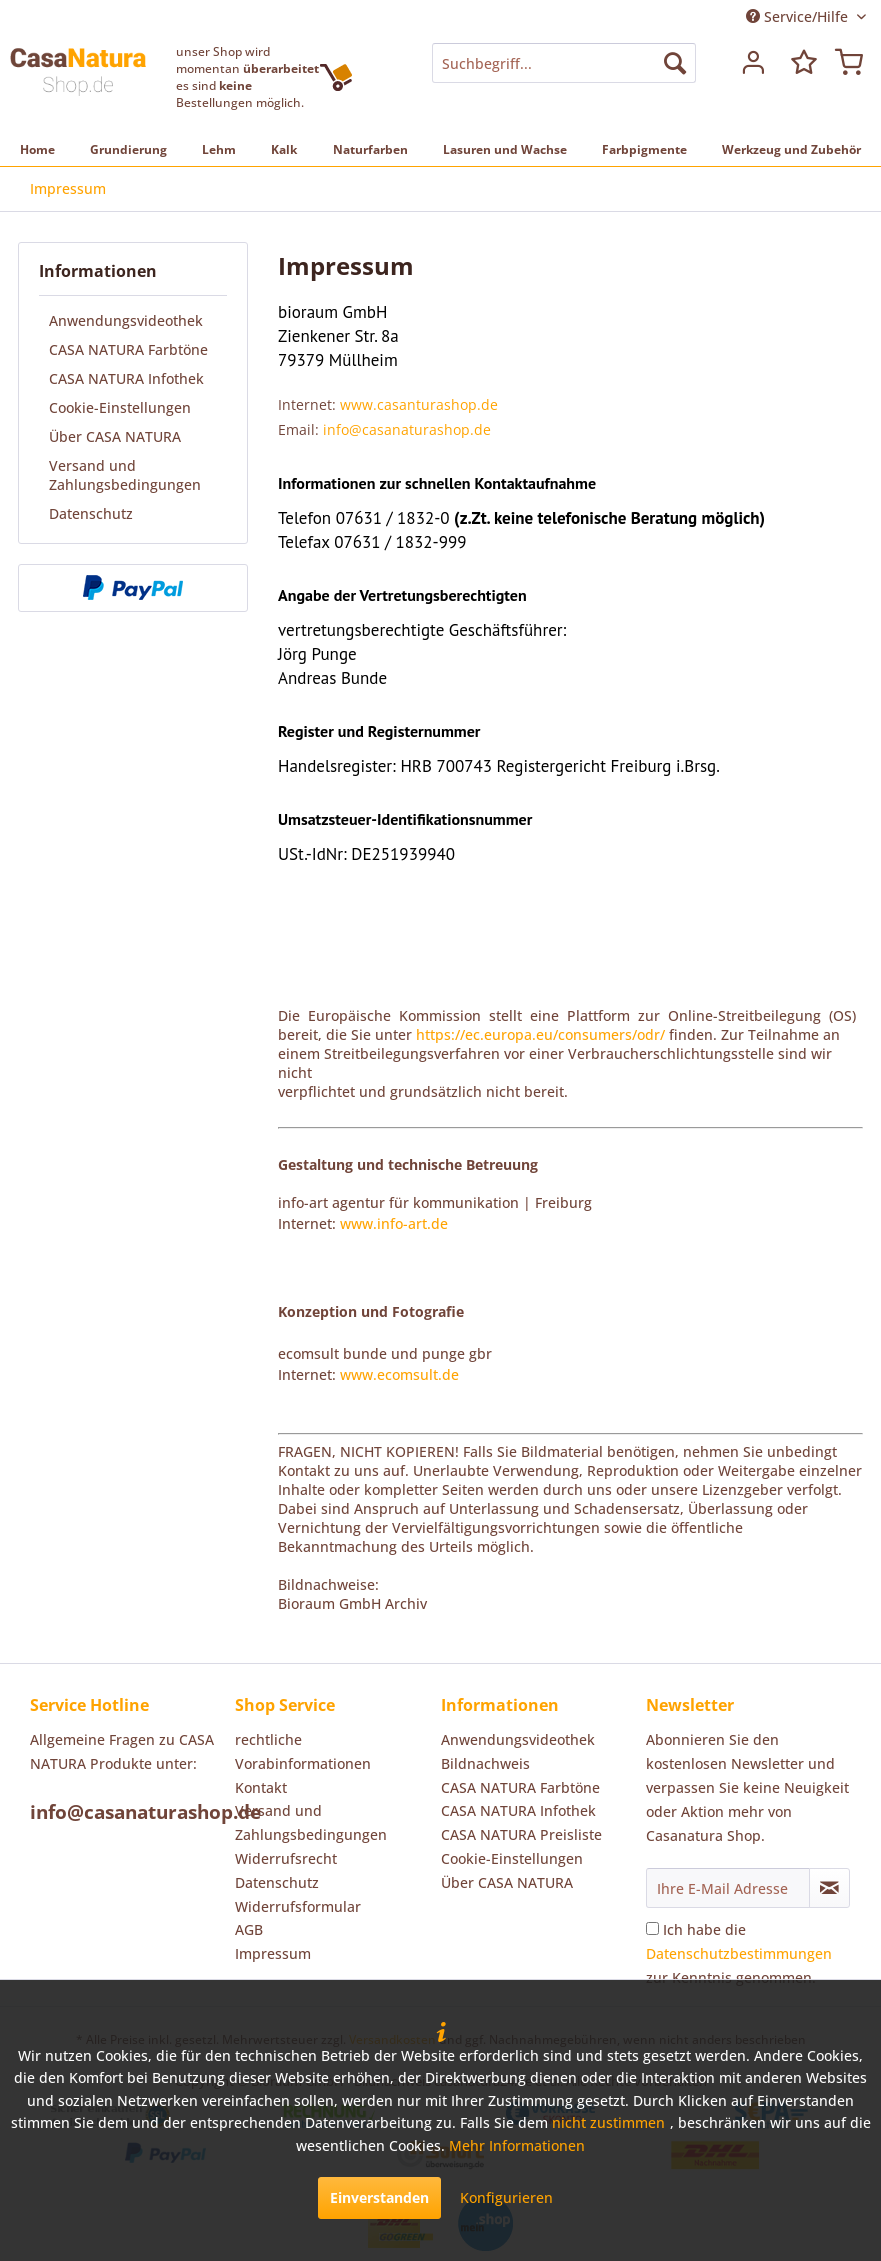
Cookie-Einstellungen (120, 407)
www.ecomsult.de (399, 1374)
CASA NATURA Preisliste (521, 1834)
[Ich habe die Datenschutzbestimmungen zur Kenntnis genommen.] (652, 1928)
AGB (249, 1929)
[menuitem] (564, 63)
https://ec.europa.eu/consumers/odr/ (540, 1034)
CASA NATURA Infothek (126, 378)
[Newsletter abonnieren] (829, 1888)
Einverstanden (379, 2197)
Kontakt (261, 1787)
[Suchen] (675, 63)
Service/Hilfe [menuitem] (799, 16)
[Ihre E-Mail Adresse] (728, 1888)
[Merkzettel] (800, 63)
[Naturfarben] (370, 149)
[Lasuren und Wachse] (505, 149)
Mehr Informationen (517, 2145)
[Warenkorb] (849, 63)
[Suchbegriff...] (564, 63)
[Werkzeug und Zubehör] (791, 149)
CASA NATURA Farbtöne (128, 349)
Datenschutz (91, 513)
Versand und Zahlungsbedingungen (125, 475)
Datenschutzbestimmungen (739, 1953)
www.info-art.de (394, 1223)
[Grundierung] (128, 149)
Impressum (273, 1953)
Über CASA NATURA (115, 436)
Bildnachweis (485, 1763)
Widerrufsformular (298, 1906)
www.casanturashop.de (419, 404)
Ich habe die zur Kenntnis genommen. (739, 1953)
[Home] (37, 149)
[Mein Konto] (751, 63)
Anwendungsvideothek (126, 320)
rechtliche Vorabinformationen (303, 1751)
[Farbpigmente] (644, 149)
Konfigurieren (506, 2197)
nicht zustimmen (608, 2122)
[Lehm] (219, 149)
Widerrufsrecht (286, 1858)
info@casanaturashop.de (407, 429)
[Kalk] (284, 149)
